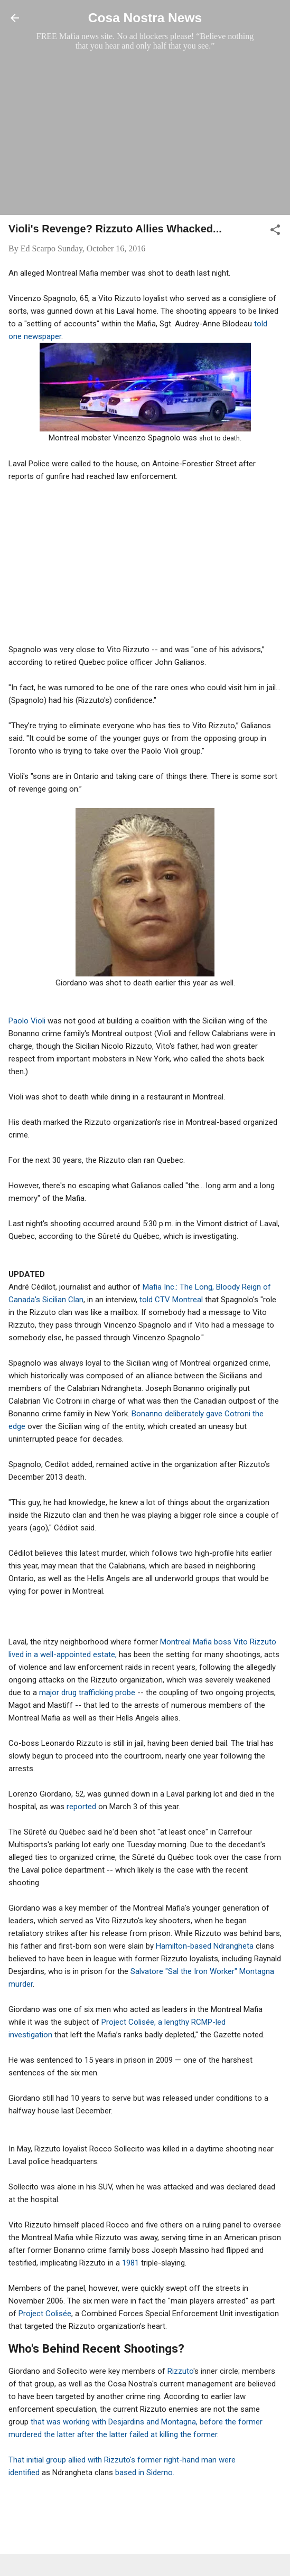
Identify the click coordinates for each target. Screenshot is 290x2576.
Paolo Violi (26, 1021)
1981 (130, 2263)
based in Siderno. (144, 2472)
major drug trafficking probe (88, 1692)
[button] (275, 231)
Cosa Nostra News (145, 18)
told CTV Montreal (171, 1299)
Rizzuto (180, 2371)
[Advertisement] (145, 132)
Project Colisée (44, 2313)
